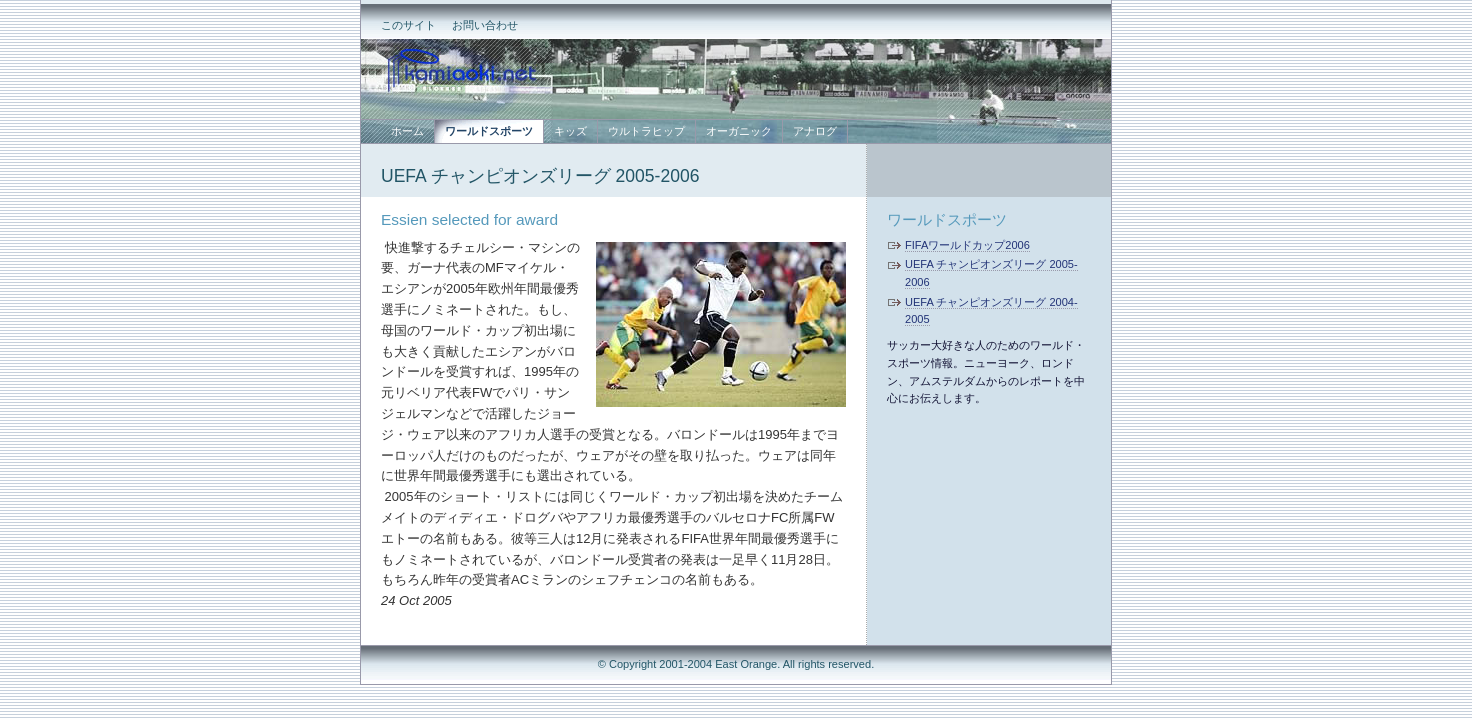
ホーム (407, 131)
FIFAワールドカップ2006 (967, 245)
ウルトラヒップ (646, 131)
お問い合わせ (485, 25)
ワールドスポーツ (947, 219)
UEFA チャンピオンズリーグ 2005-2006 (540, 176)
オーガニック (739, 131)
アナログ (815, 131)
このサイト (408, 25)
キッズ (570, 131)
